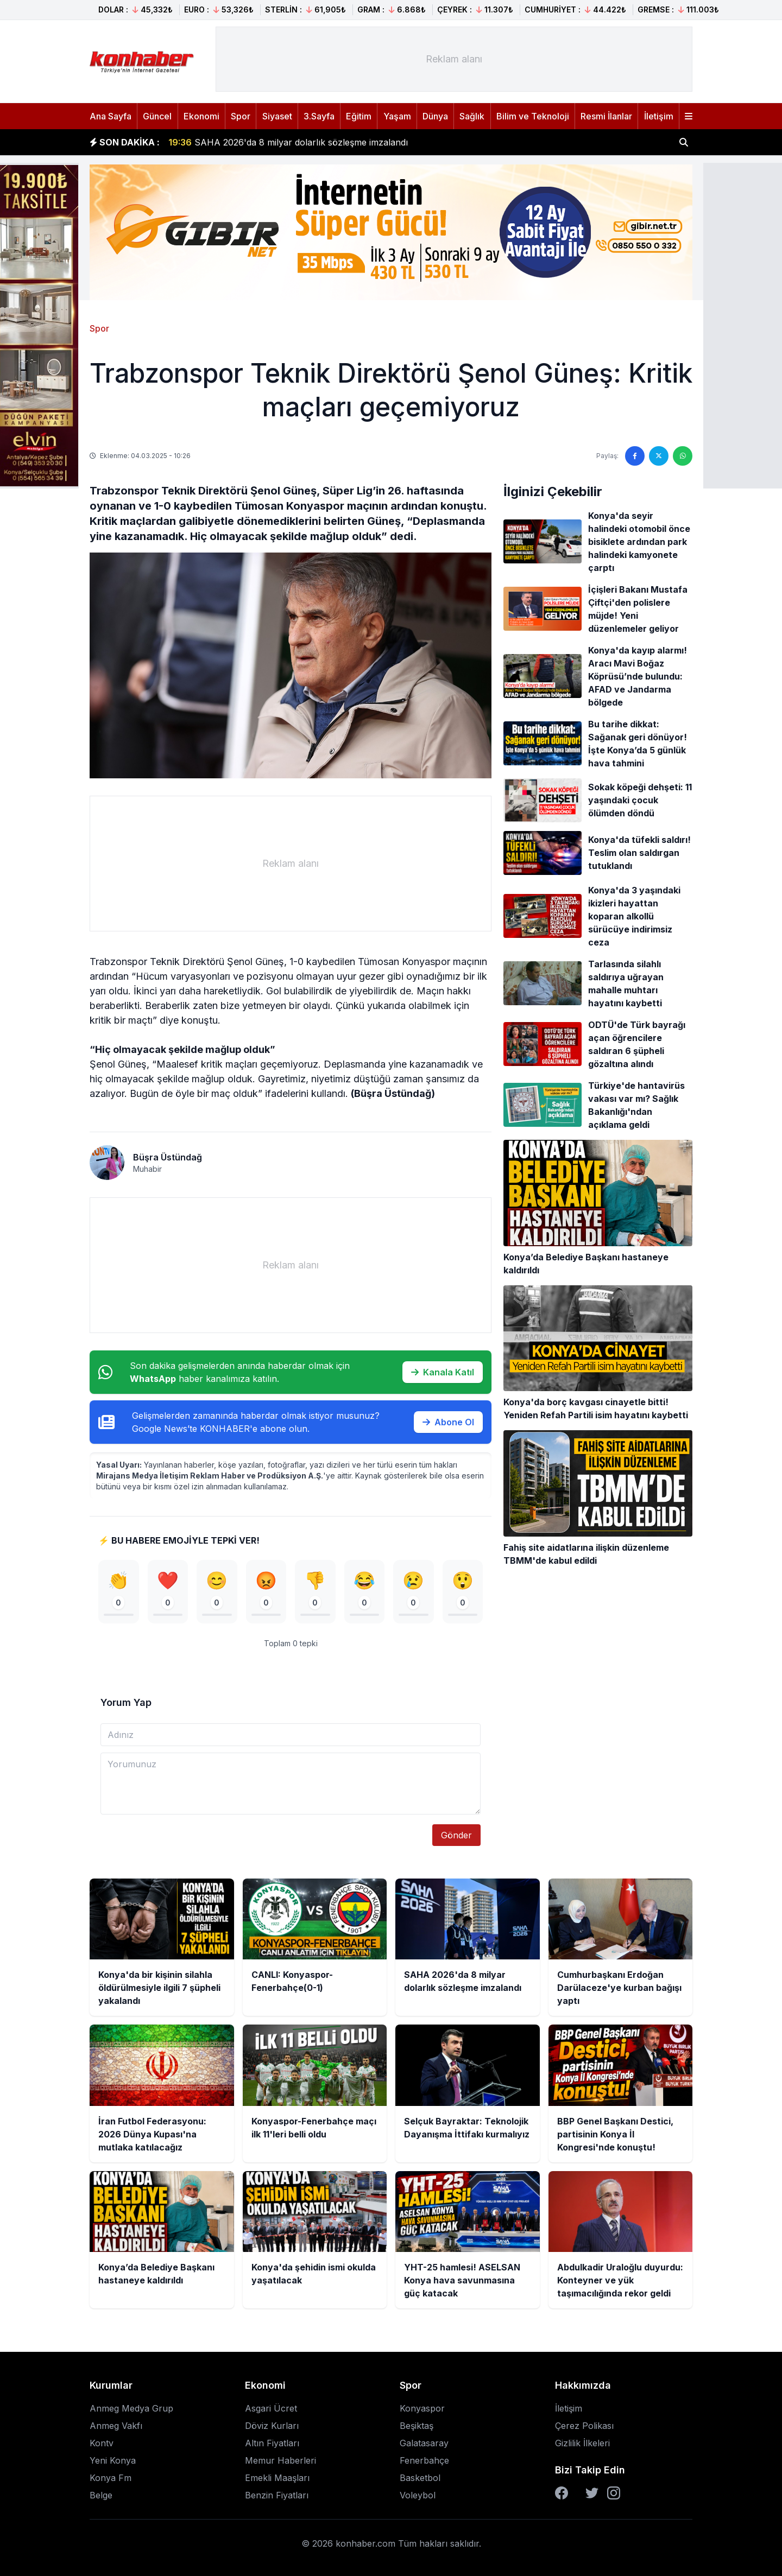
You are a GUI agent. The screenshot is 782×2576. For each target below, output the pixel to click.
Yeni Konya (113, 2460)
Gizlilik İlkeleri (582, 2443)
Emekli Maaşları (277, 2477)
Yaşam (397, 116)
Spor (240, 116)
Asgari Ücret (271, 2408)
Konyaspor (422, 2408)
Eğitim (358, 116)
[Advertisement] (454, 59)
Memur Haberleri (280, 2460)
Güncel (157, 116)
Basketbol (420, 2477)
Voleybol (418, 2495)
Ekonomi (201, 116)
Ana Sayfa (110, 116)
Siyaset (277, 116)
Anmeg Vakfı (116, 2425)
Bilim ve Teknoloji (532, 116)
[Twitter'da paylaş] (659, 456)
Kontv (101, 2443)
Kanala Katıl (442, 1372)
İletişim (658, 116)
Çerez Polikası (584, 2425)
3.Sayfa (319, 116)
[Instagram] (613, 2492)
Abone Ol (448, 1422)
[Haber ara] (683, 142)
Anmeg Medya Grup (131, 2408)
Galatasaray (424, 2443)
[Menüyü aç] (688, 116)
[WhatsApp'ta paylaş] (682, 456)
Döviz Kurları (272, 2425)
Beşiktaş (416, 2425)
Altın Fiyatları (272, 2443)
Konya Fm (110, 2477)
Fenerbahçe (424, 2460)
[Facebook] (561, 2492)
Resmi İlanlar (606, 116)
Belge (101, 2495)
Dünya (435, 116)
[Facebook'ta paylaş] (635, 456)
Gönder (456, 1835)
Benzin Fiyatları (276, 2495)
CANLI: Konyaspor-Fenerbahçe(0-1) (257, 136)
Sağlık (471, 116)
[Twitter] (591, 2492)
